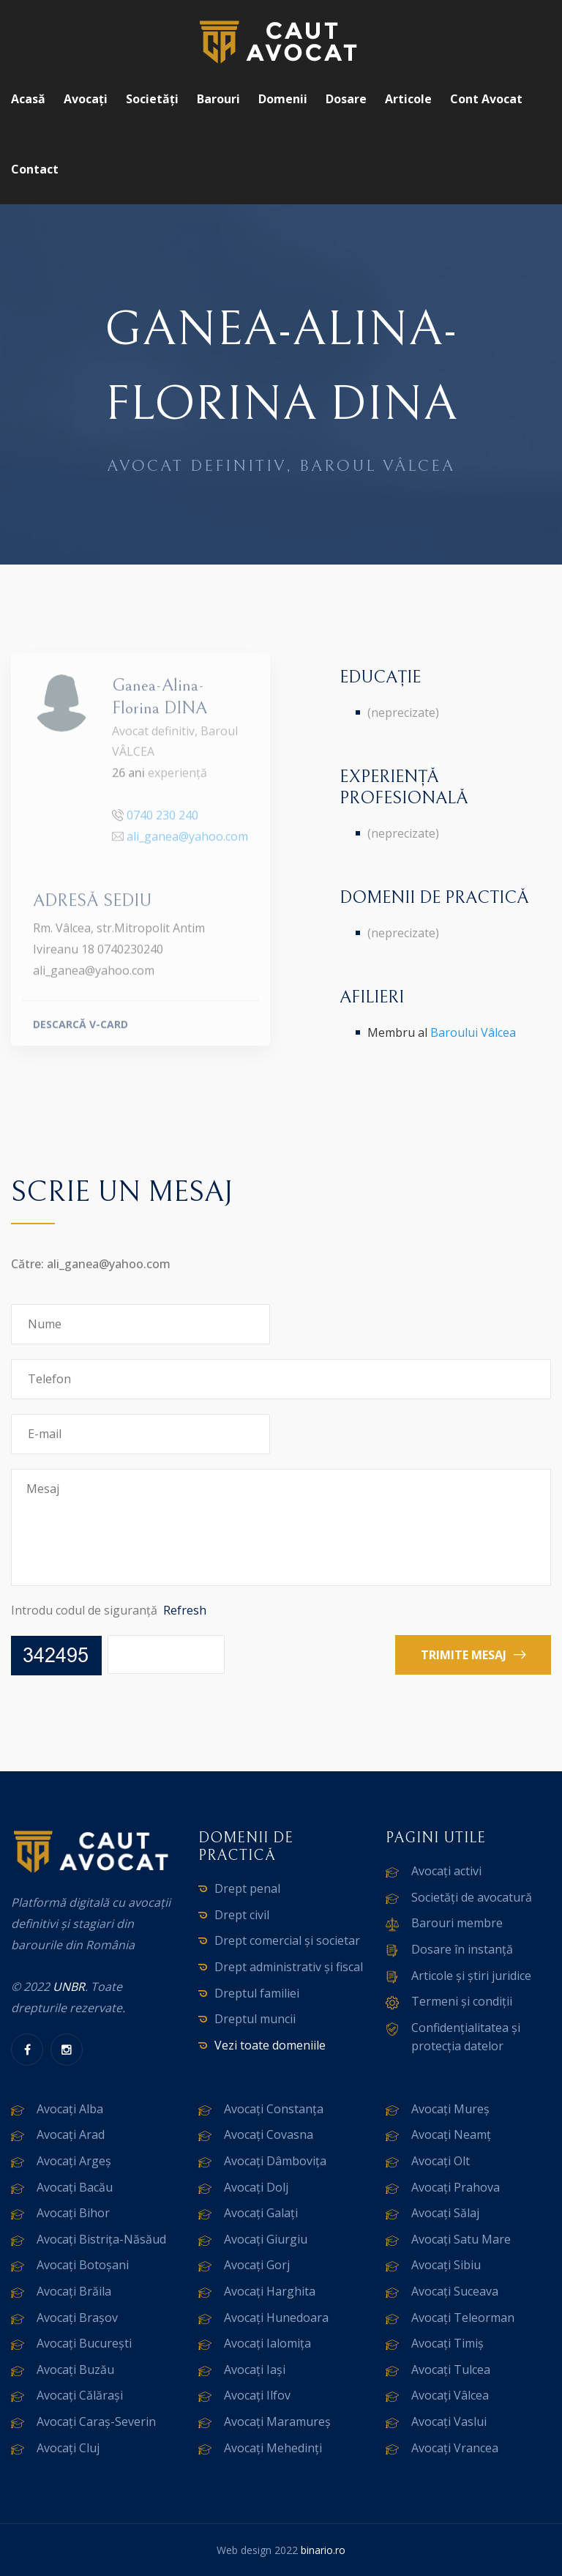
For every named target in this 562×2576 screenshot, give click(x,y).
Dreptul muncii (255, 2019)
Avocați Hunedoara (276, 2317)
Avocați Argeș (74, 2161)
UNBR (69, 1986)
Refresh (184, 1610)
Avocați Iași (254, 2369)
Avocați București (84, 2343)
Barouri (218, 99)
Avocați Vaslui (449, 2421)
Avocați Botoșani (83, 2265)
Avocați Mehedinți (273, 2448)
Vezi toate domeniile (270, 2045)
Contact (35, 169)
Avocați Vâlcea (450, 2395)
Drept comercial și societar (287, 1940)
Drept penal (247, 1888)
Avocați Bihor (73, 2213)
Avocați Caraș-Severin (96, 2421)
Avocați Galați (261, 2213)
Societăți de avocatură (471, 1897)
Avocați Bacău (75, 2187)
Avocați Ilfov (257, 2395)
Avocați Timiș (447, 2343)
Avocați (86, 99)
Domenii (282, 99)
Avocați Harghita (269, 2291)
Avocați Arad (71, 2134)
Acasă (28, 99)
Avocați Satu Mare (461, 2239)
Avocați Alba (70, 2109)
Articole (408, 99)
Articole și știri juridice (471, 1976)
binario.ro (323, 2550)
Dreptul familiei (256, 1993)
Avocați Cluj (68, 2448)
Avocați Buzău (75, 2369)
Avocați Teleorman (462, 2317)
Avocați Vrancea (454, 2448)
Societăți (152, 99)
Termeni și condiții (461, 2001)
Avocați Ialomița (267, 2343)
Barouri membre (457, 1923)
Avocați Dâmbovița (275, 2161)
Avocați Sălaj (445, 2213)
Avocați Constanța (273, 2109)
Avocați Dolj (256, 2187)
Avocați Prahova (455, 2187)
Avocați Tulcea (450, 2369)
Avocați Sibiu (446, 2265)
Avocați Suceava (454, 2291)
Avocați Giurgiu (265, 2239)
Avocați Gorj (257, 2265)
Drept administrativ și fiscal (288, 1967)
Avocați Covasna (268, 2134)
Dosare (346, 99)
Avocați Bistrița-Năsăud (101, 2239)
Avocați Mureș (450, 2109)
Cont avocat (486, 99)
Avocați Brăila (74, 2291)
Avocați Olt (440, 2161)
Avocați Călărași (80, 2395)
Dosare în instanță (462, 1949)
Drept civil (241, 1915)
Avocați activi (446, 1871)
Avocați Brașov (77, 2317)
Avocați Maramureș (277, 2421)
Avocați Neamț (451, 2134)
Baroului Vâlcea (473, 1032)
